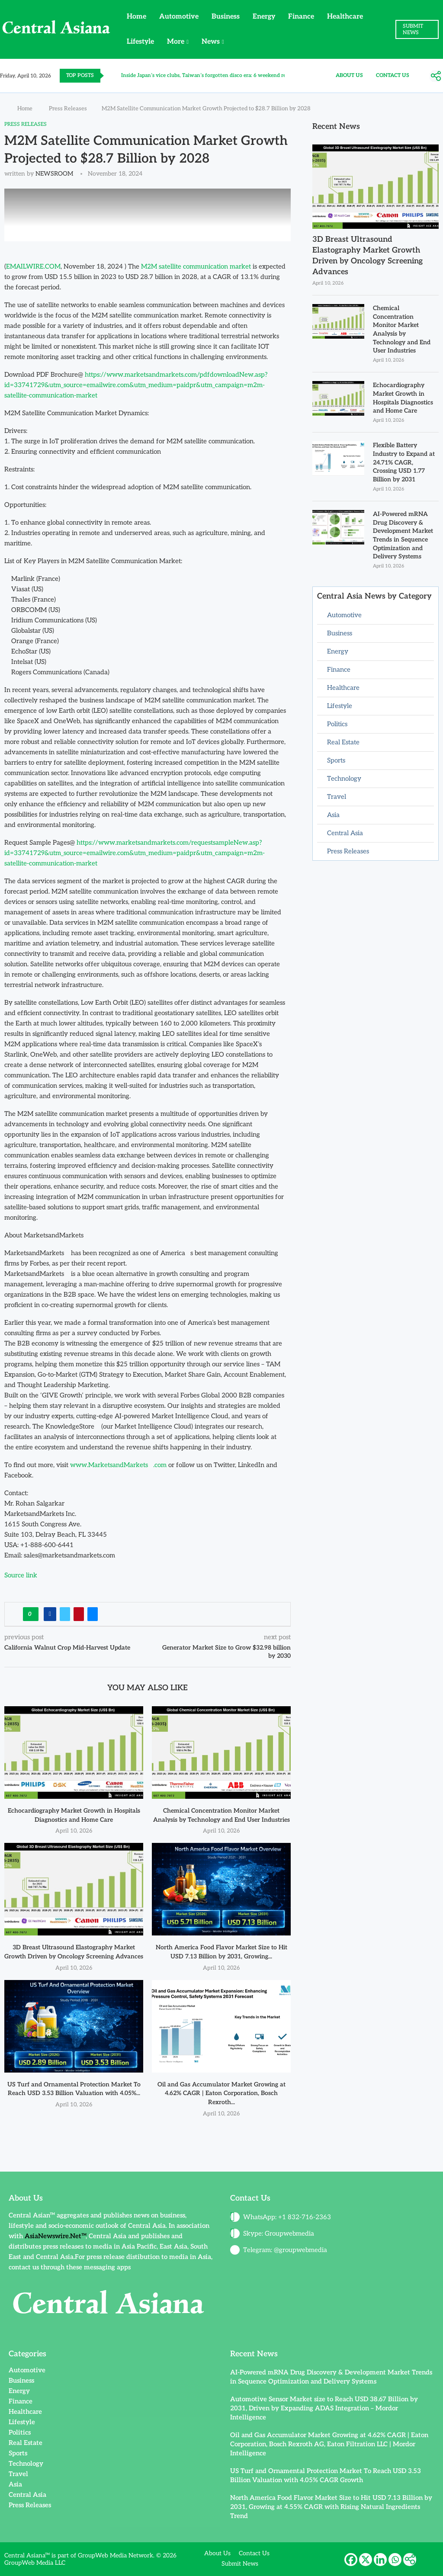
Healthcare (345, 17)
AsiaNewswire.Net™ (55, 2236)
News (211, 42)
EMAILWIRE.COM (33, 266)
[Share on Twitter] (65, 1614)
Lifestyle (140, 42)
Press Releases (68, 108)
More (175, 42)
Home (136, 17)
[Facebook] (350, 2559)
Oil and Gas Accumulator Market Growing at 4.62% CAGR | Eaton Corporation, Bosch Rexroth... (221, 2093)
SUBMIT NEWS (413, 29)
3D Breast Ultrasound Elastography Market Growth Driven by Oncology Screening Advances (367, 256)
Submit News (240, 2563)
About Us (349, 75)
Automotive (179, 17)
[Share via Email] (92, 1614)
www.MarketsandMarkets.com (118, 1465)
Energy (264, 17)
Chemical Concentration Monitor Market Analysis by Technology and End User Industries (401, 329)
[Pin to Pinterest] (79, 1614)
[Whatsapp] (394, 2559)
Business (226, 17)
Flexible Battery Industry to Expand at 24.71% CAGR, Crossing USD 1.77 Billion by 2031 (404, 462)
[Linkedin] (380, 2559)
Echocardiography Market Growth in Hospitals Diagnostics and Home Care (403, 397)
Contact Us (392, 75)
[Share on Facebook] (50, 1614)
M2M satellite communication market (196, 266)
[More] (435, 76)
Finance (301, 17)
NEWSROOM (54, 173)
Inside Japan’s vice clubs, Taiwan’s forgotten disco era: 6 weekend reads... (209, 75)
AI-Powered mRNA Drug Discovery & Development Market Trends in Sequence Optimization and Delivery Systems (403, 535)
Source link (20, 1575)
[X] (365, 2559)
